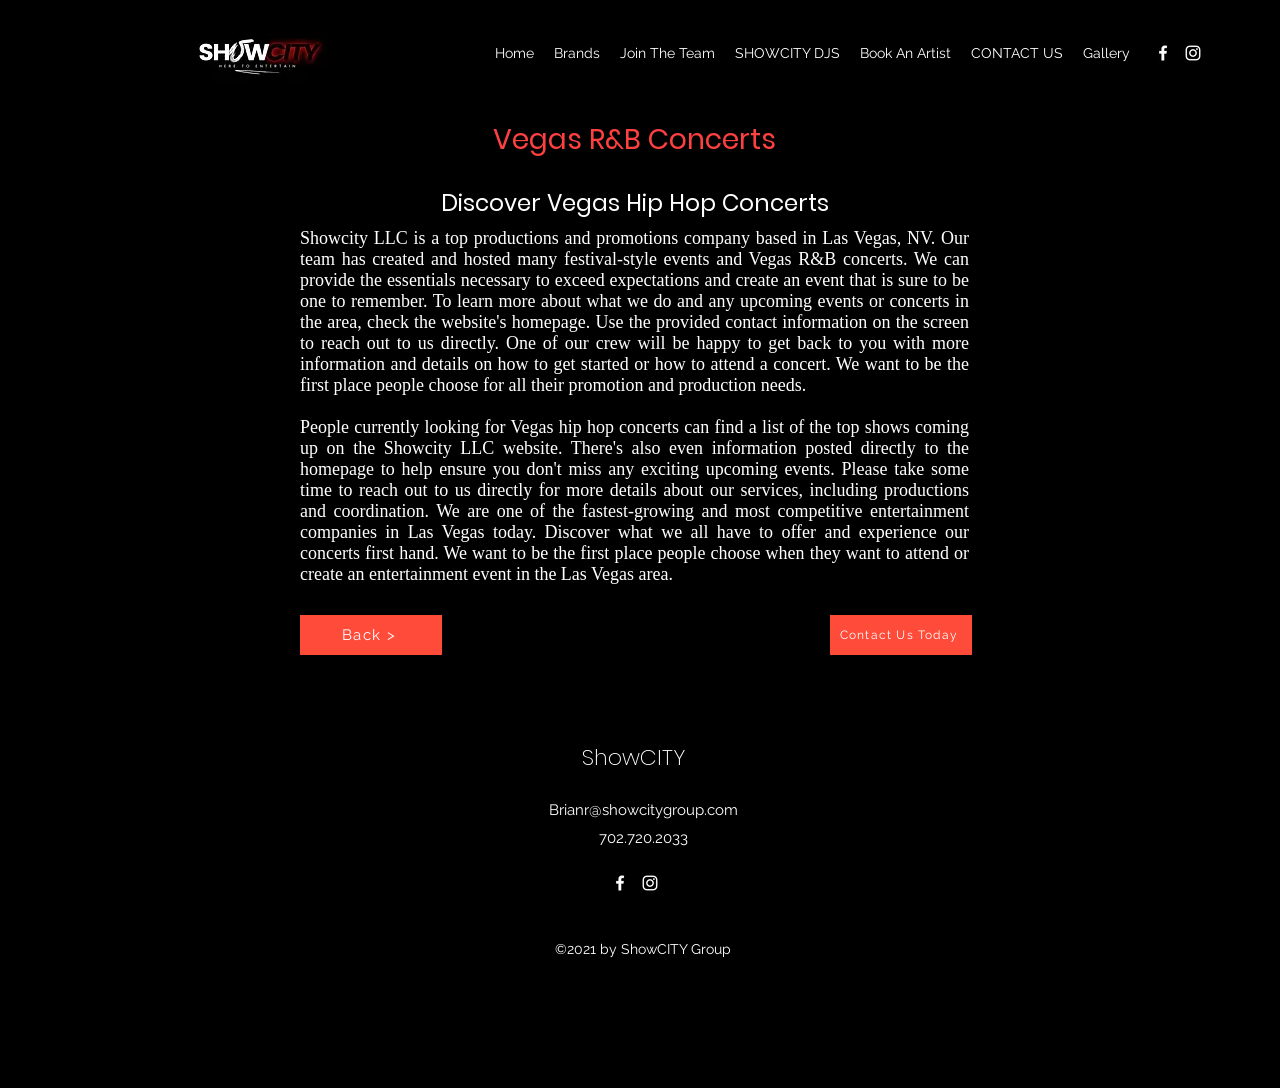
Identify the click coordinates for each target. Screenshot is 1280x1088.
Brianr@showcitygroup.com (643, 810)
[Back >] (371, 635)
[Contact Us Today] (901, 635)
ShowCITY (636, 757)
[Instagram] (1193, 53)
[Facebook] (1163, 53)
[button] (1106, 53)
